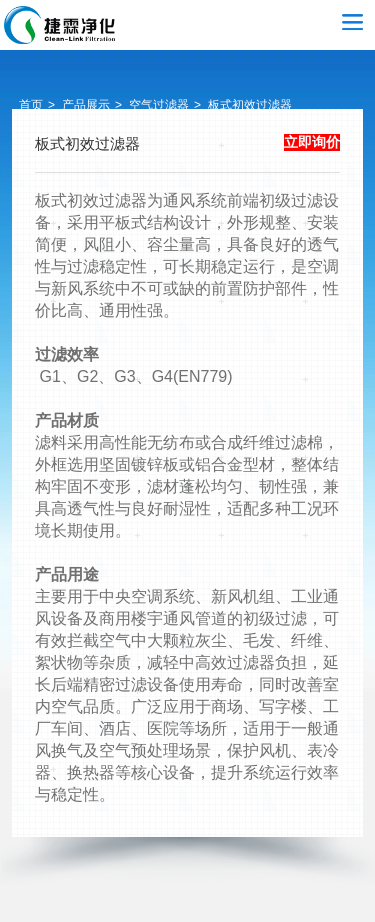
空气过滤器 (60, 25)
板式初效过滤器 (250, 105)
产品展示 (86, 105)
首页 (31, 105)
